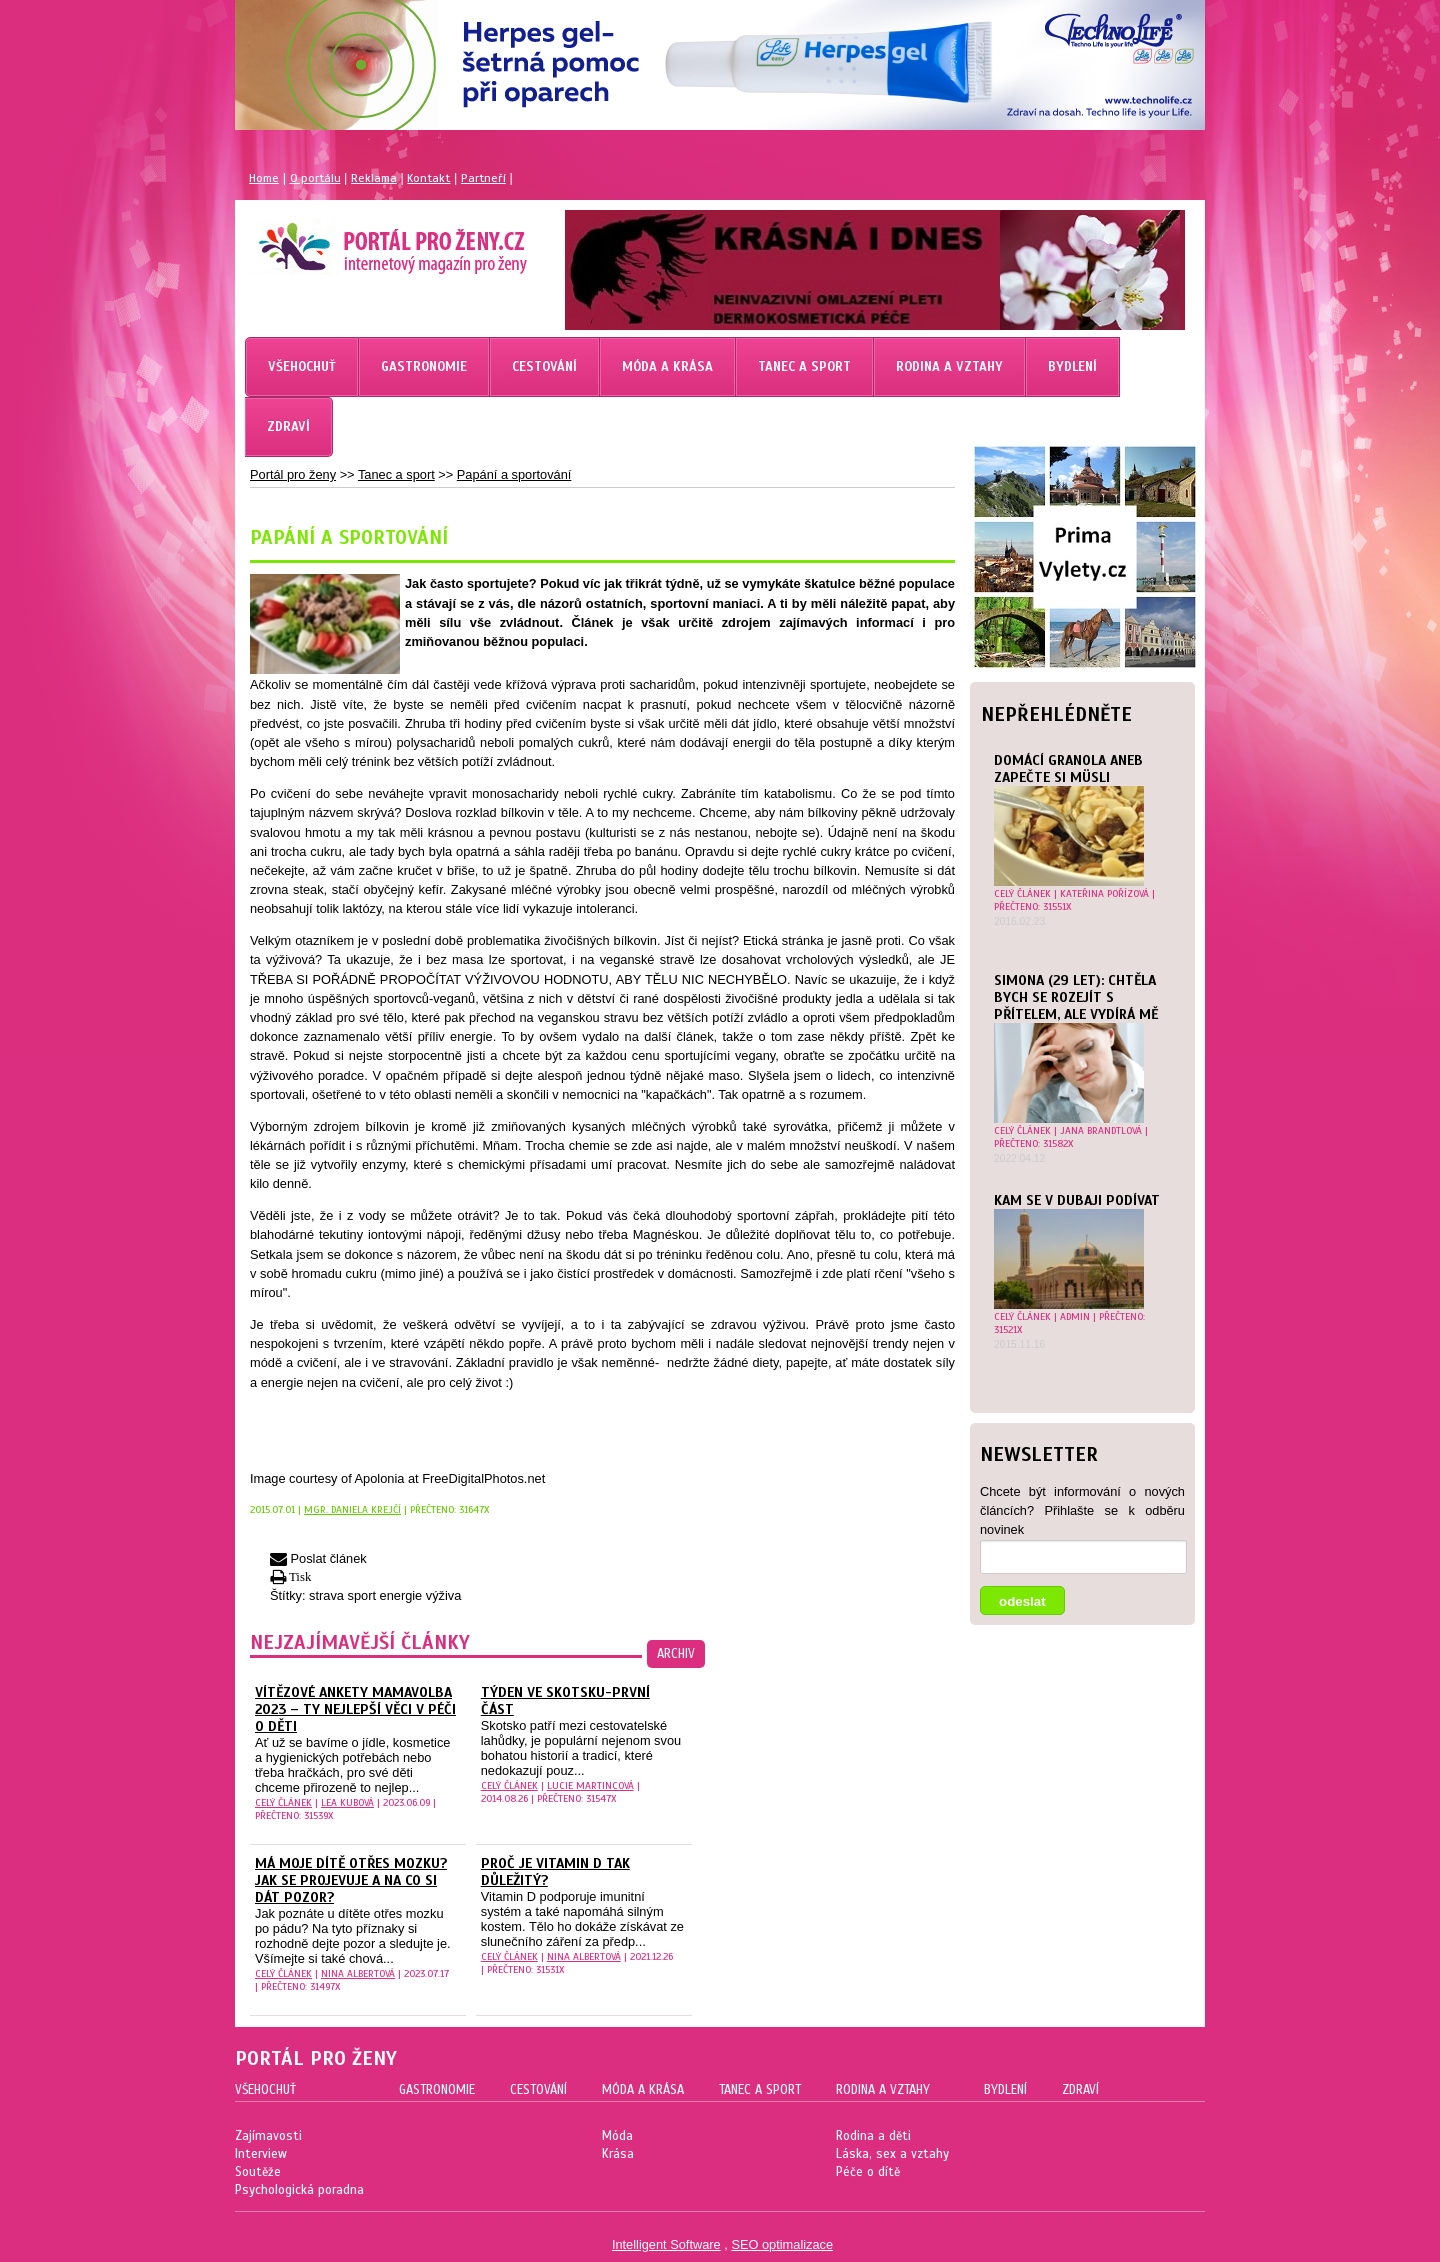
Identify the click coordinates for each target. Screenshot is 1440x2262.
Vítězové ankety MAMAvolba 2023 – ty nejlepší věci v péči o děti (355, 1709)
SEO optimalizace (782, 2244)
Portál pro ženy (293, 474)
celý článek (1022, 893)
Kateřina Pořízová (1104, 893)
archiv (676, 1654)
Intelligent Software (666, 2244)
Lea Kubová (347, 1802)
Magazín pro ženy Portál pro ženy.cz (358, 240)
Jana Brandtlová (1101, 1130)
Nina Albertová (358, 1973)
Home (264, 178)
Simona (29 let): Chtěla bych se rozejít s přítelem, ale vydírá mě (1076, 997)
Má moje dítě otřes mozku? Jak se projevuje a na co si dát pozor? (351, 1880)
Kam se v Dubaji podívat (1077, 1200)
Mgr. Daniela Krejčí (352, 1509)
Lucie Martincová (590, 1785)
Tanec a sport (396, 474)
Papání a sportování (514, 474)
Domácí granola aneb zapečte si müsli (1068, 769)
